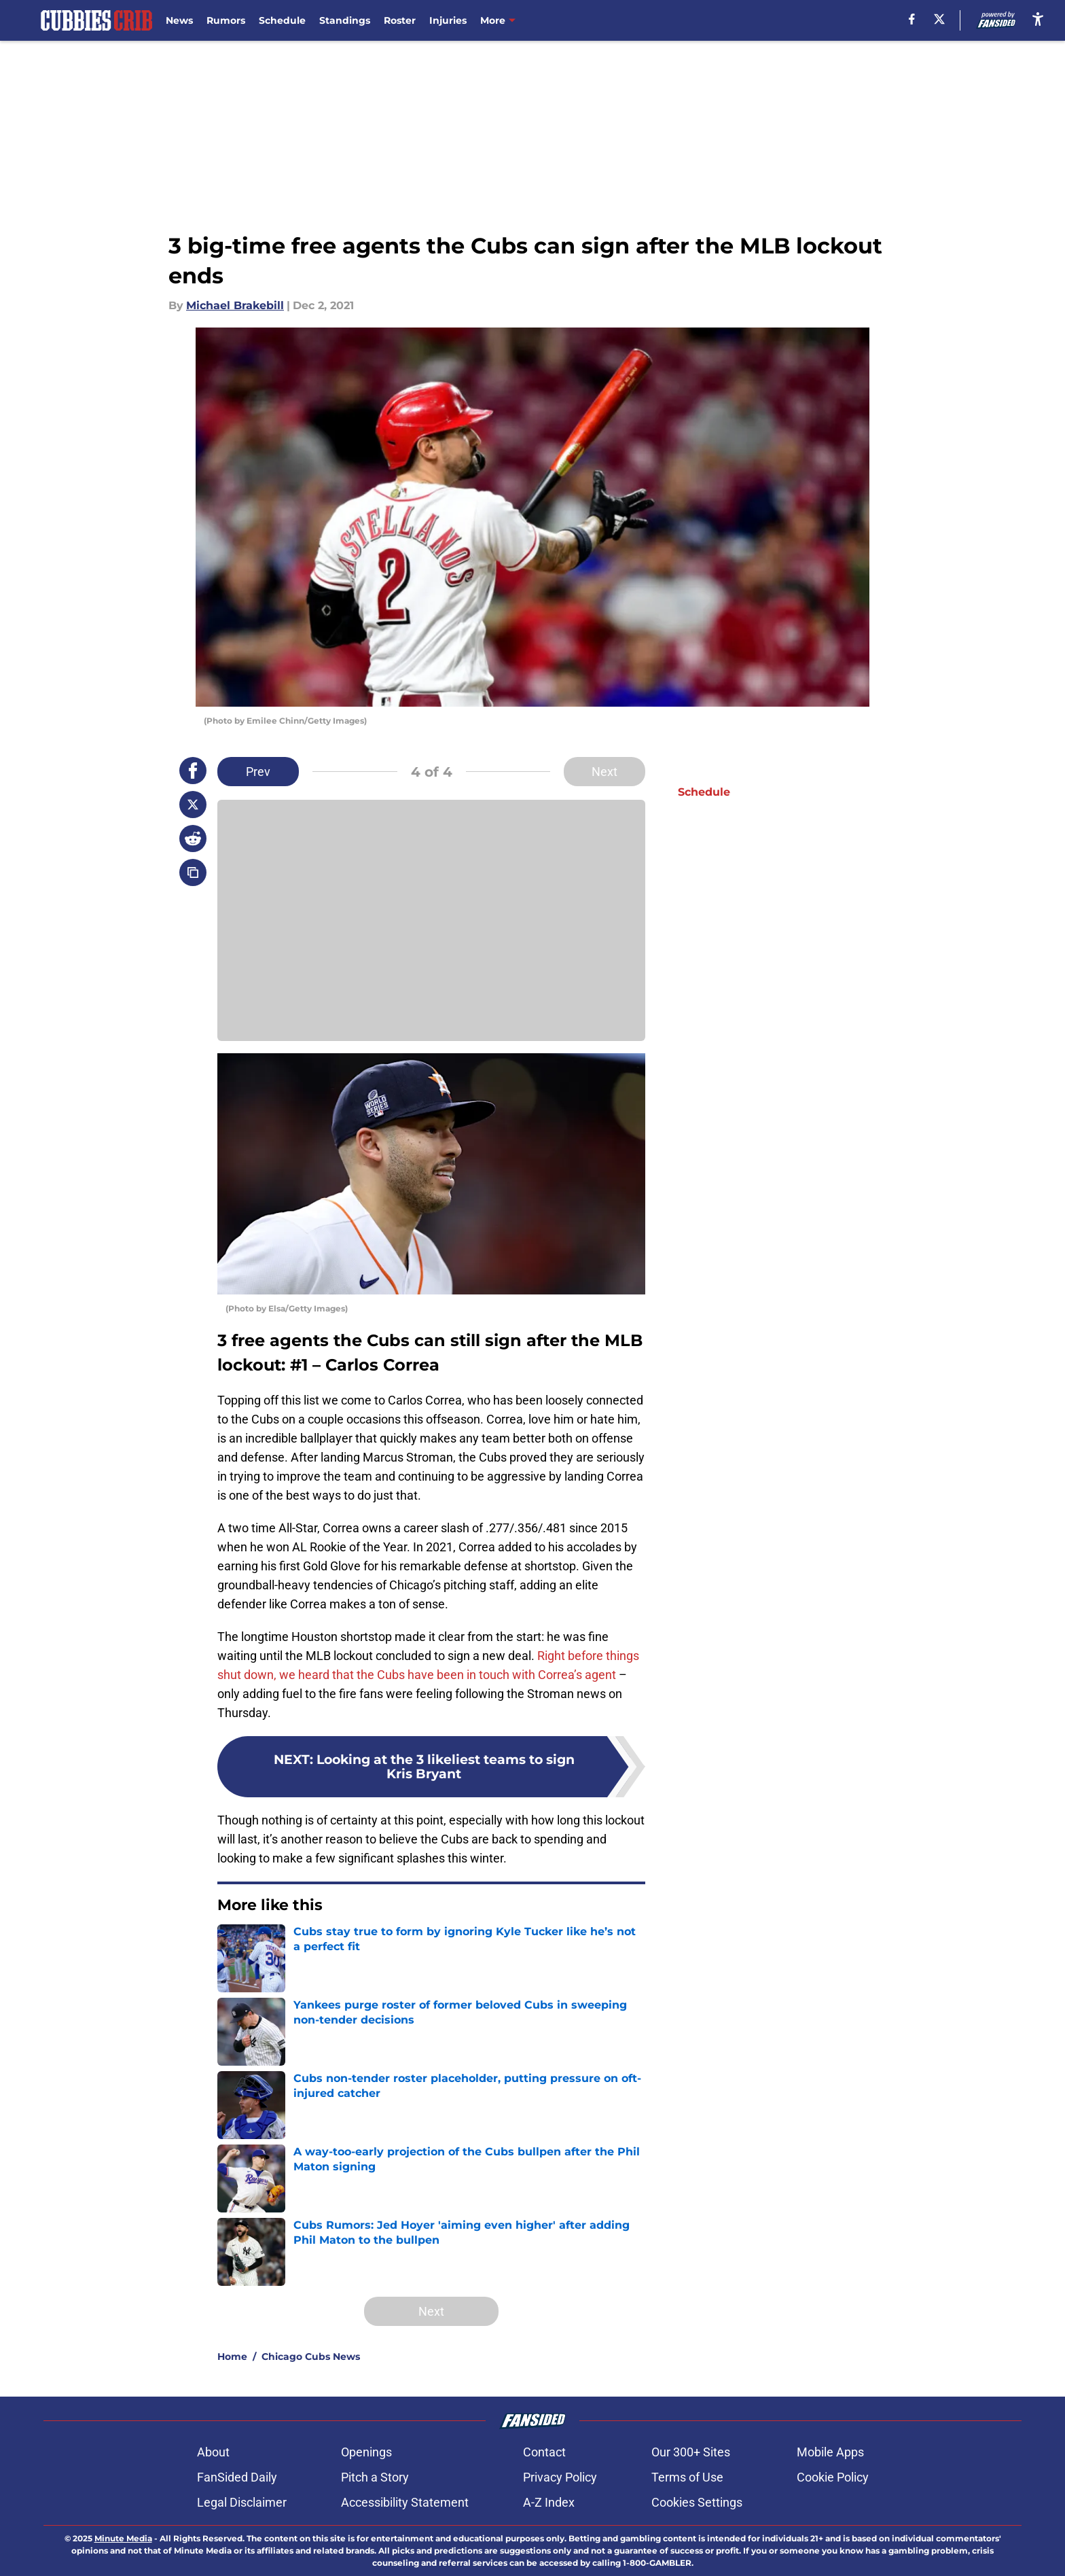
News (179, 20)
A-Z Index (549, 2502)
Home (232, 2356)
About (213, 2452)
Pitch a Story (375, 2477)
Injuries (448, 20)
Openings (366, 2452)
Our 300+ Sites (690, 2452)
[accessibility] (1038, 19)
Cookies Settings (696, 2502)
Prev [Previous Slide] (258, 771)
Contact (544, 2452)
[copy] (192, 872)
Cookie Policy (833, 2477)
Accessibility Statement (405, 2502)
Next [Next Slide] (604, 771)
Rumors (225, 20)
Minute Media (123, 2538)
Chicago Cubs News (310, 2356)
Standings (344, 20)
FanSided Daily (237, 2477)
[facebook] (912, 19)
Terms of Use (687, 2477)
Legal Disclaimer (242, 2502)
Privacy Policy (560, 2477)
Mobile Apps (830, 2452)
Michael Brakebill (235, 305)
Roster (400, 20)
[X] (939, 19)
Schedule (282, 20)
